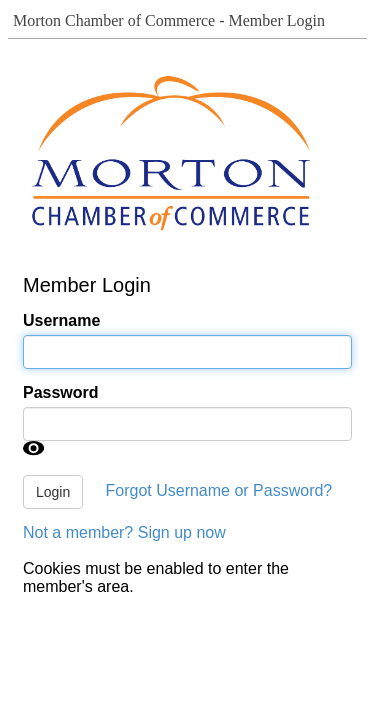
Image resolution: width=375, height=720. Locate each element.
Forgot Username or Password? (219, 490)
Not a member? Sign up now (124, 532)
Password (61, 392)
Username (61, 320)
